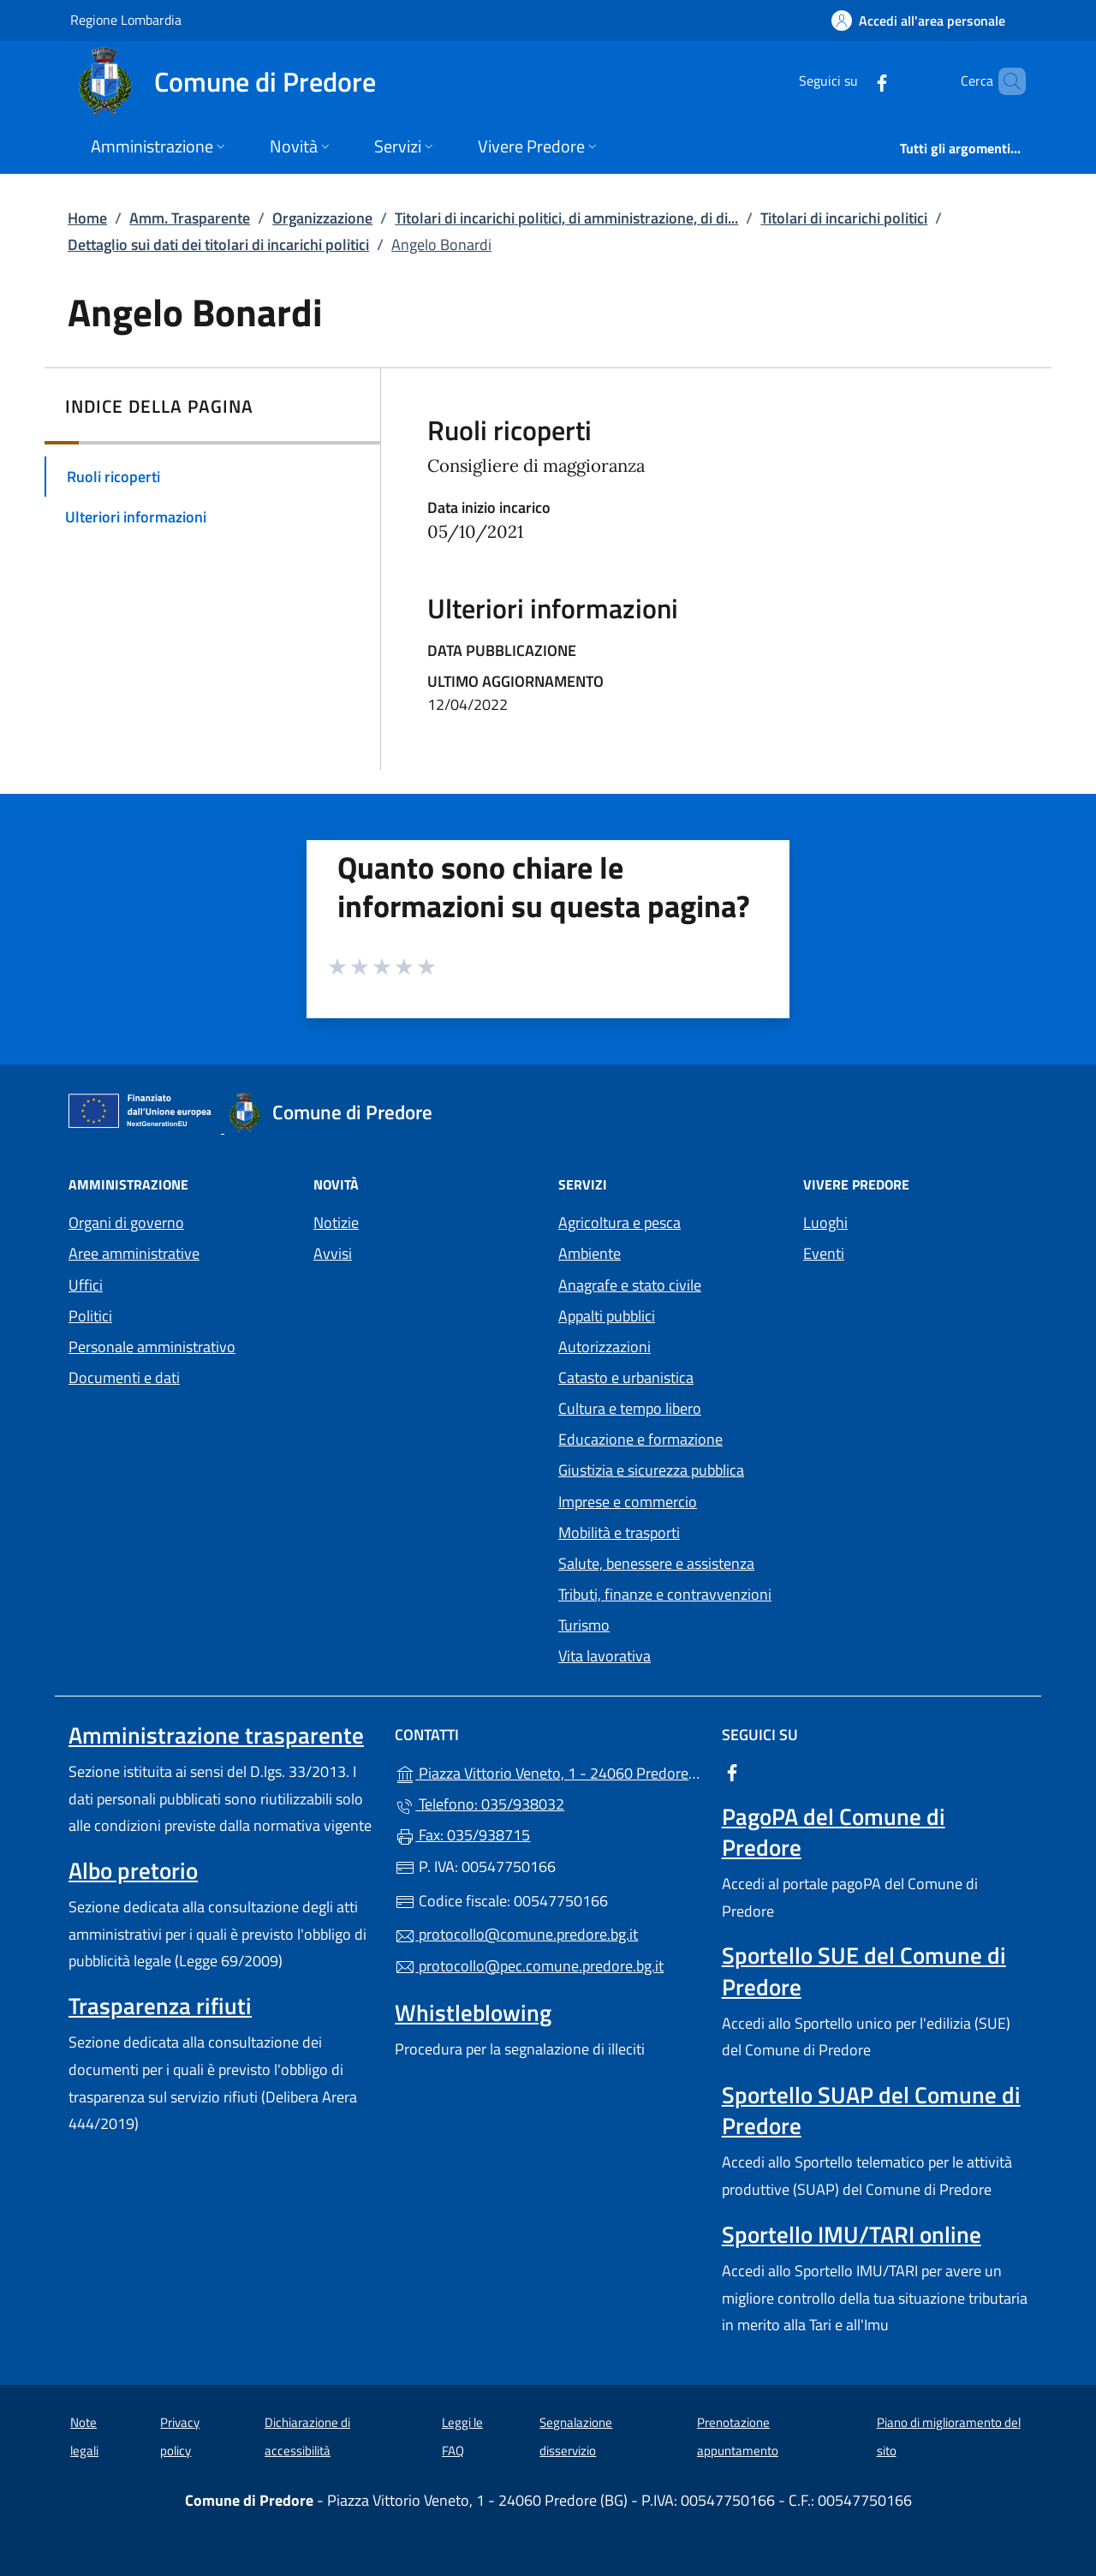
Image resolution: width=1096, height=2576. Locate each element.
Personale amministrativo (151, 1346)
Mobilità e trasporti (619, 1532)
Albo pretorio (133, 1870)
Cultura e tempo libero (629, 1408)
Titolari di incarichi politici (843, 218)
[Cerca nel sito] (1005, 81)
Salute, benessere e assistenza (656, 1563)
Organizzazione (322, 218)
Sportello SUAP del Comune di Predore (871, 2110)
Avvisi (332, 1253)
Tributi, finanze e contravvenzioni (664, 1594)
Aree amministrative (134, 1253)
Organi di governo (126, 1222)
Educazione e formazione (640, 1439)
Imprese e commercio (627, 1501)
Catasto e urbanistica (626, 1377)
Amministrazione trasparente (216, 1735)
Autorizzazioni (604, 1346)
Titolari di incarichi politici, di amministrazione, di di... (566, 218)
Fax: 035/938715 (462, 1834)
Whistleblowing (473, 2012)
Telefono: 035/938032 (479, 1804)
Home (87, 218)
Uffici (85, 1285)
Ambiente (589, 1253)
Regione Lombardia (126, 19)
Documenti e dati (124, 1377)
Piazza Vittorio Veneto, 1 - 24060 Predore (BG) (547, 1771)
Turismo (584, 1625)
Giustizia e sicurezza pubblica (651, 1470)
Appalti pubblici (606, 1315)
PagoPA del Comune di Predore (833, 1831)
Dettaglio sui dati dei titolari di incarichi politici (218, 244)
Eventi (823, 1253)
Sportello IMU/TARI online (851, 2234)
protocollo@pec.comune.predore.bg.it (529, 1965)
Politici (90, 1315)
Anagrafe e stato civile (629, 1285)
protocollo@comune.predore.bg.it (516, 1934)
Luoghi (825, 1222)
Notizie (336, 1222)
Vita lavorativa (604, 1655)
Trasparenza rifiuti (160, 2006)
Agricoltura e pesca (619, 1222)
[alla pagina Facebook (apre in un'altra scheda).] (853, 81)
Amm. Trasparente (189, 218)
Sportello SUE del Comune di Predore (864, 1970)
